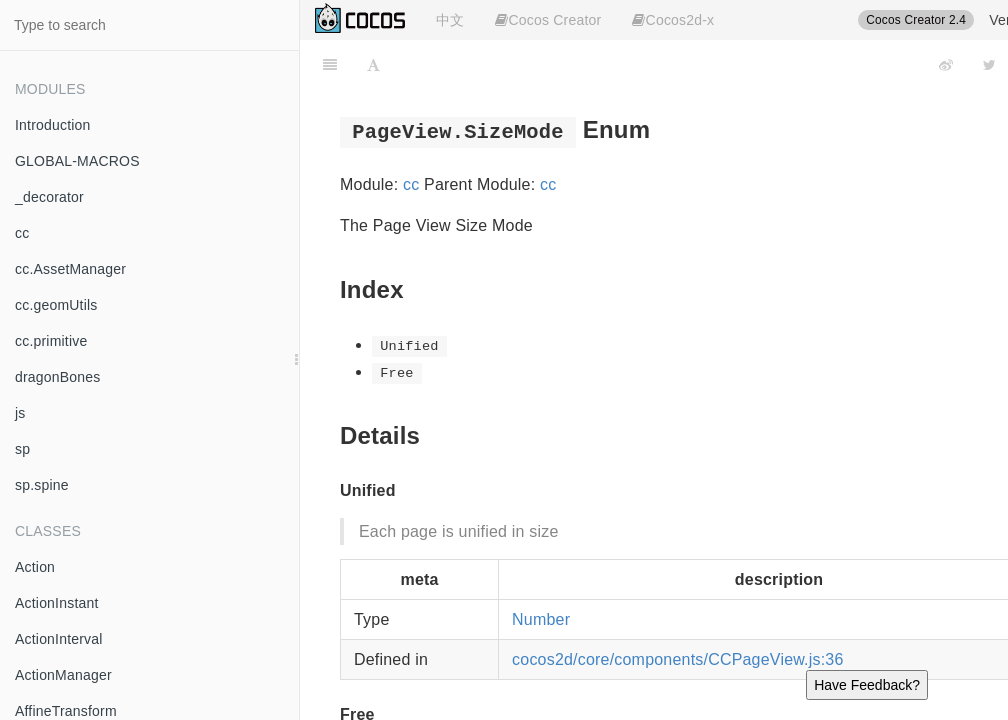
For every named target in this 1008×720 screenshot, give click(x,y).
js (20, 413)
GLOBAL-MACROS (77, 161)
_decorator (49, 197)
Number (541, 619)
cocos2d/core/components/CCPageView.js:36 (677, 659)
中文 (450, 20)
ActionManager (63, 675)
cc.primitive (51, 341)
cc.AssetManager (70, 269)
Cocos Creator (548, 20)
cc (22, 233)
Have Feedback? (867, 685)
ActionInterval (59, 639)
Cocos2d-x (673, 20)
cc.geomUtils (56, 305)
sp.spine (42, 485)
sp (22, 449)
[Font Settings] (373, 65)
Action (35, 567)
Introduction (53, 125)
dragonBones (58, 377)
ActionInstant (57, 603)
